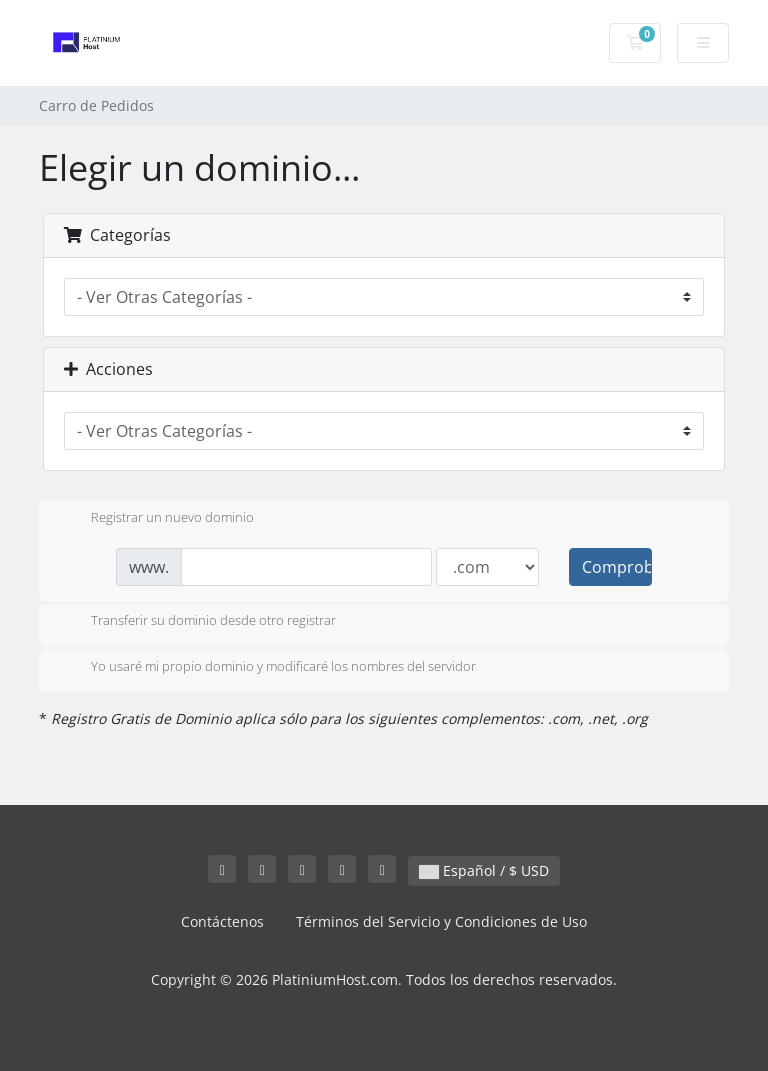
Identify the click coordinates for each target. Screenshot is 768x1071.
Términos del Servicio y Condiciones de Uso (441, 921)
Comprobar (617, 567)
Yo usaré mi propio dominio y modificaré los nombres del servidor (267, 668)
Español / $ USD (484, 870)
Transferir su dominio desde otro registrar (197, 622)
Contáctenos (222, 921)
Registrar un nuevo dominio (156, 519)
